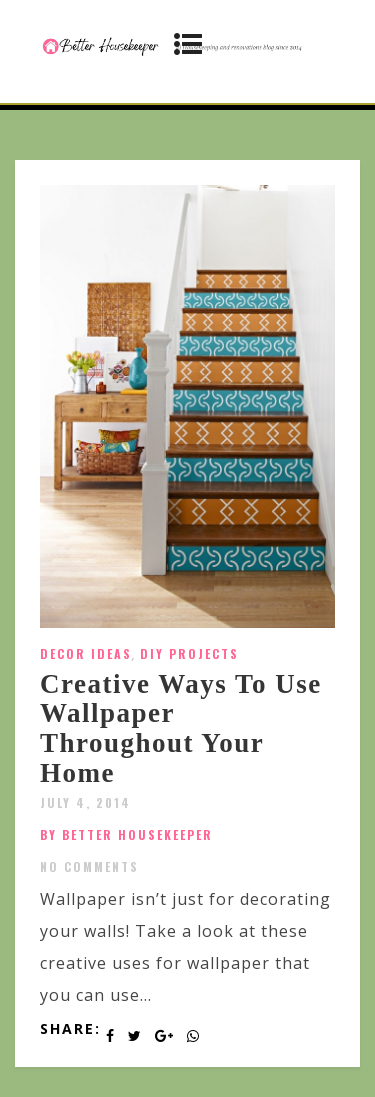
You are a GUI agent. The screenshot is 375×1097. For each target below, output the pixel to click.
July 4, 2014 (85, 802)
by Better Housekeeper (126, 834)
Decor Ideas (86, 653)
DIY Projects (189, 653)
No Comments (89, 866)
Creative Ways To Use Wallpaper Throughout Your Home (181, 728)
